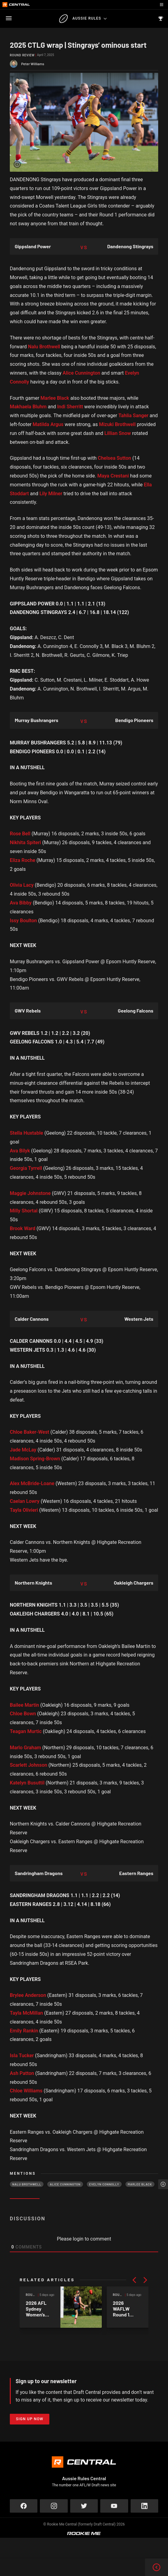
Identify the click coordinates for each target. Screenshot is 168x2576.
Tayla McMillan (26, 2013)
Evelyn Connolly (104, 2184)
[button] (134, 2280)
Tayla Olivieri (24, 1510)
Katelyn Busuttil (27, 1783)
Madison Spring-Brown (35, 1459)
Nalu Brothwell (44, 347)
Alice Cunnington (81, 373)
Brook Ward (22, 1228)
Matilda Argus (48, 424)
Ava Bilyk (20, 1151)
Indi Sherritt (70, 407)
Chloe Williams (26, 2091)
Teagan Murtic (26, 1731)
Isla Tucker (22, 2055)
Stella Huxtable (26, 1133)
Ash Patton (22, 2073)
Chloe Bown (23, 1714)
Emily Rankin (24, 2031)
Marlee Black (54, 398)
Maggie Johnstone (30, 1193)
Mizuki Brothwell (117, 424)
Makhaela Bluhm (28, 407)
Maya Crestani (113, 476)
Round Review (22, 55)
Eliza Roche (22, 860)
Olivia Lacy (22, 885)
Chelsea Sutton (114, 458)
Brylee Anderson (28, 1995)
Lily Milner (51, 493)
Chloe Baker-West (29, 1432)
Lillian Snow (118, 433)
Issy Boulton (23, 920)
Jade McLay (23, 1450)
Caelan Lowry (25, 1501)
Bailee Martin (24, 1705)
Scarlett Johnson (28, 1765)
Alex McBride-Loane (32, 1483)
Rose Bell (20, 834)
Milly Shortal (23, 1211)
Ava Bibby (21, 903)
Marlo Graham (25, 1747)
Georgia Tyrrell (26, 1168)
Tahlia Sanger (133, 415)
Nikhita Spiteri (25, 842)
